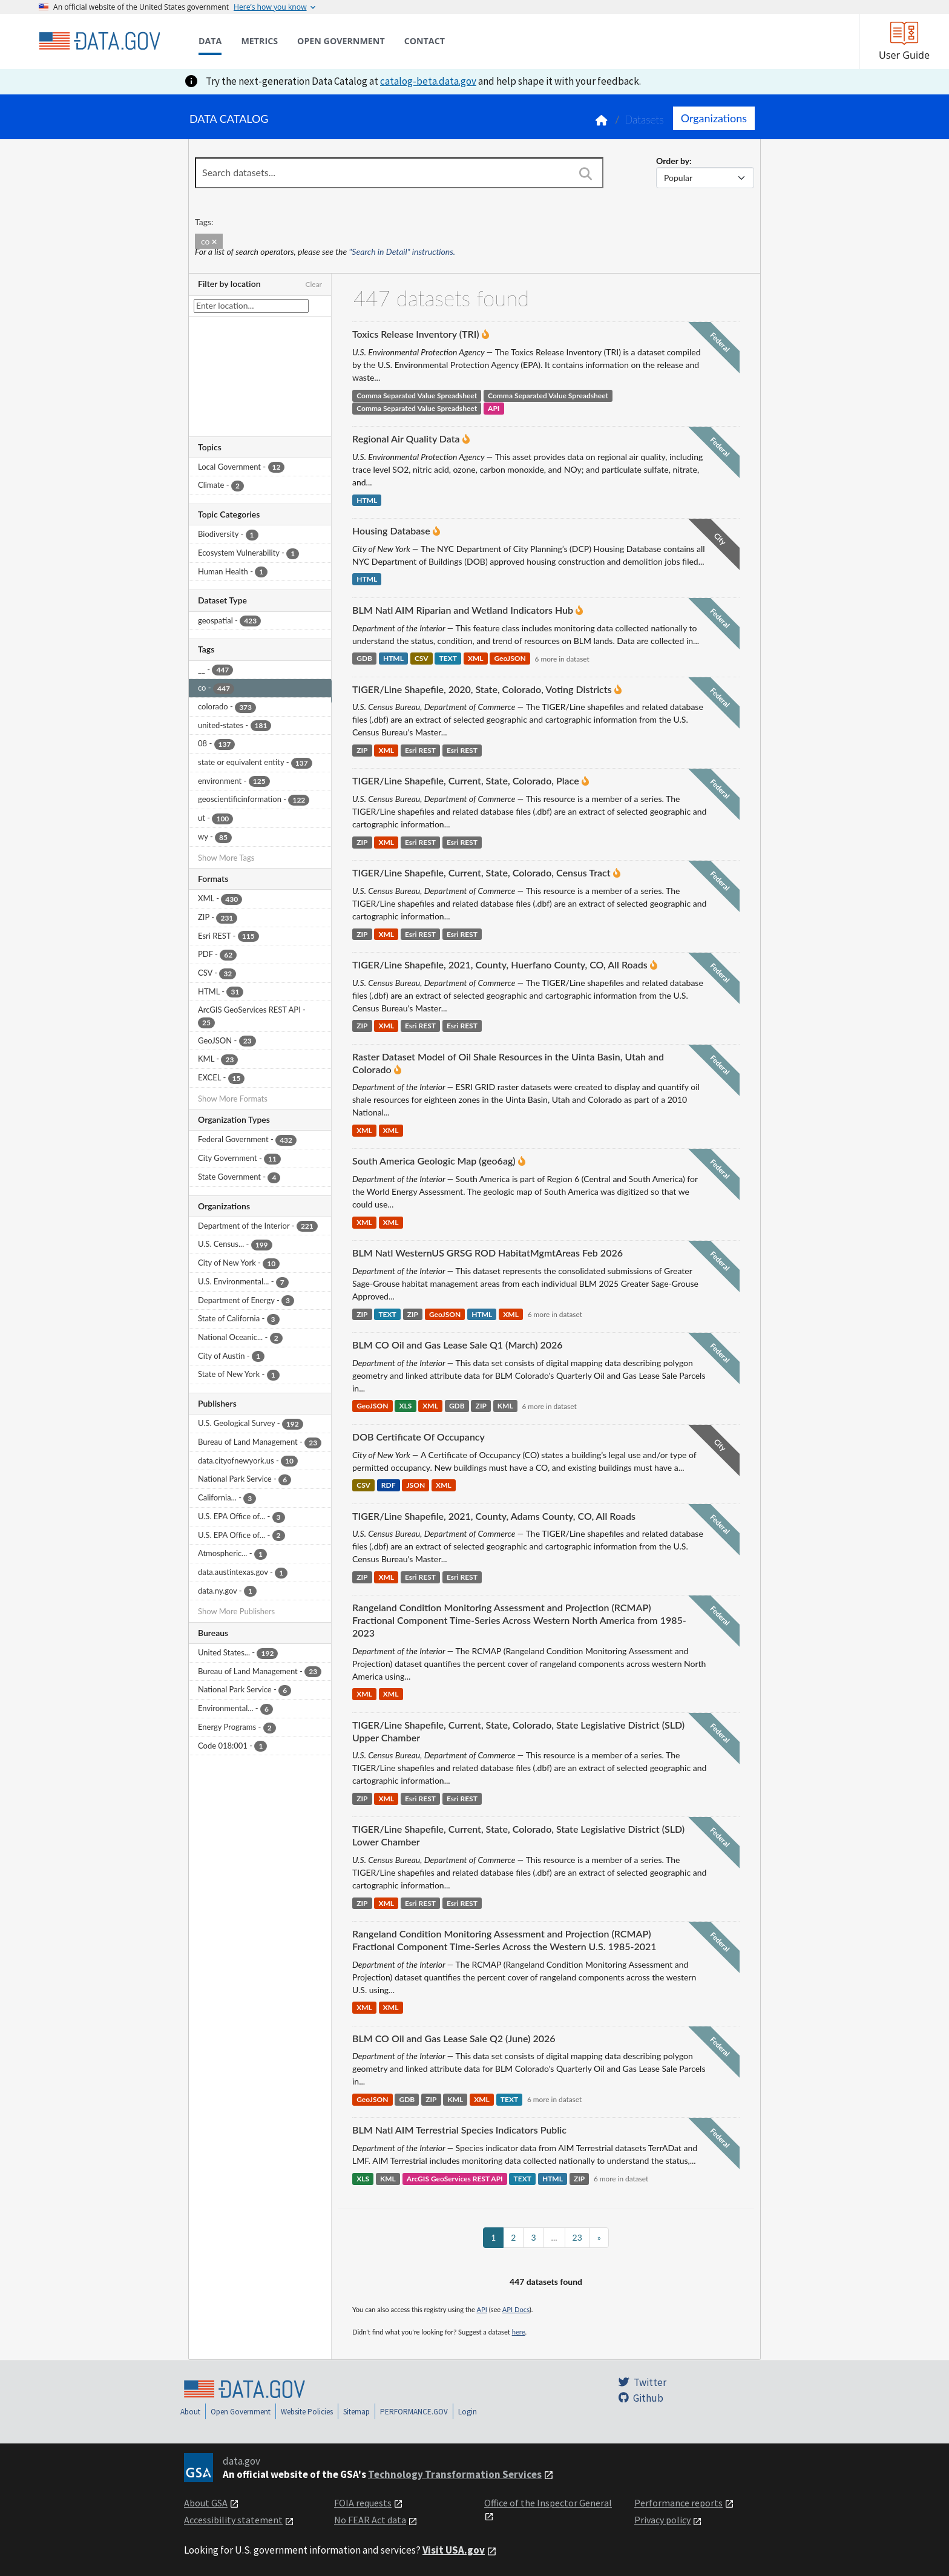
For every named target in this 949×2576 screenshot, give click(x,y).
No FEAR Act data (370, 2520)
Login (467, 2412)
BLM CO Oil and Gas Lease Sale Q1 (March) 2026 (457, 1344)
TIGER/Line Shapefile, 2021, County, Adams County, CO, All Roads (493, 1516)
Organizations (714, 118)
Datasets (644, 119)
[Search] (585, 174)
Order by (672, 161)
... (554, 2237)
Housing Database (391, 530)
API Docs (516, 2309)
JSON (415, 1485)
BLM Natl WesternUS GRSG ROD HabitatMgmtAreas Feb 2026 (487, 1252)
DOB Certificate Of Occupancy (418, 1436)
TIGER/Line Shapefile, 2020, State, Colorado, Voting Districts (482, 689)
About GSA (206, 2503)
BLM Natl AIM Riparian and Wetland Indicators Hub (462, 610)
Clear (313, 284)
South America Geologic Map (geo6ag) (434, 1160)
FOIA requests (363, 2503)
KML (505, 1406)
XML (476, 658)
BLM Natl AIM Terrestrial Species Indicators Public (459, 2129)
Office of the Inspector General (548, 2503)
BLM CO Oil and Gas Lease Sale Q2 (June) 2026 (454, 2038)
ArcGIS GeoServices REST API (455, 2178)
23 (577, 2237)
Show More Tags (226, 857)
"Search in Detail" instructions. (402, 251)
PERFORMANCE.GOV (414, 2412)
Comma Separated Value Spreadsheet (416, 395)
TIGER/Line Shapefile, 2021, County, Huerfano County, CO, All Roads (500, 964)
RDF (388, 1485)
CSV (422, 658)
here (518, 2332)
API (493, 408)
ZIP (361, 750)
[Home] (99, 41)
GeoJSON (509, 658)
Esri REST (420, 750)
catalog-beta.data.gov (428, 81)
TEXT (448, 658)
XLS (405, 1406)
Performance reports (678, 2503)
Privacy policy (662, 2520)
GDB (364, 658)
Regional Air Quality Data (406, 438)
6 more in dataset (562, 658)
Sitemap (356, 2412)
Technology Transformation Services (455, 2474)
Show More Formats (233, 1098)
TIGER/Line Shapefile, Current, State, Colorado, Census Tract (481, 872)
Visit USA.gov (453, 2550)
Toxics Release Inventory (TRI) (415, 334)
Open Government (241, 2412)
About (190, 2412)
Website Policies (307, 2412)
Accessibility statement (233, 2520)
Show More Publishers (236, 1611)
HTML (366, 500)
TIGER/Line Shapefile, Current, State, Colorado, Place (465, 780)
